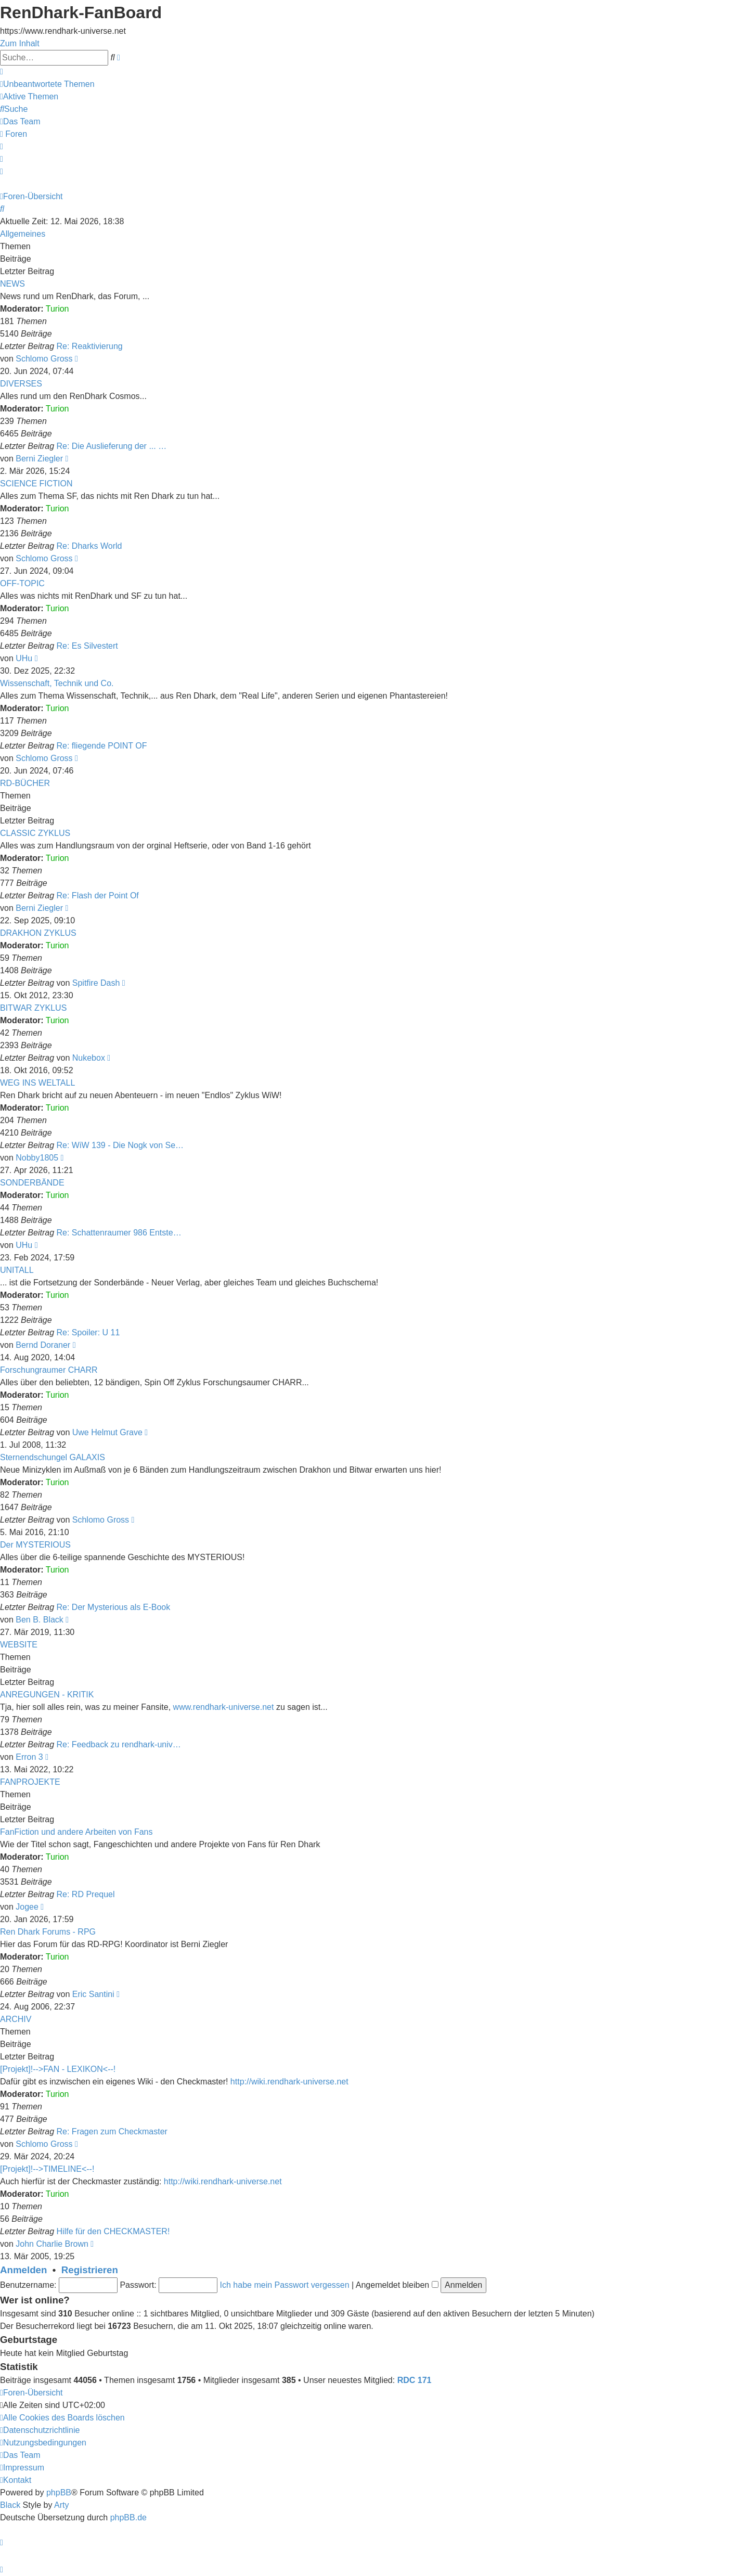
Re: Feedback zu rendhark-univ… (119, 1744)
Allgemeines (22, 233)
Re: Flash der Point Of (98, 895)
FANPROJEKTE (30, 1782)
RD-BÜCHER (25, 783)
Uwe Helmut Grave (107, 1432)
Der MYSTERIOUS (35, 1544)
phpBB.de (128, 2517)
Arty (61, 2505)
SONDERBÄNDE (32, 1182)
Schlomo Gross (44, 358)
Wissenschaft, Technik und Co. (56, 683)
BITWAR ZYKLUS (33, 1007)
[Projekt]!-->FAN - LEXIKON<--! (57, 2069)
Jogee (27, 1906)
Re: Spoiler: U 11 (88, 1332)
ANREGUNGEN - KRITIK (47, 1694)
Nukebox (88, 1057)
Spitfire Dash (96, 982)
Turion (57, 308)
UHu (24, 658)
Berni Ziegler (39, 458)
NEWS (12, 283)
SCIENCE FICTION (36, 483)
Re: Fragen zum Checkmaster (112, 2131)
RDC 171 (414, 2380)
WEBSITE (18, 1644)
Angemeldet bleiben (397, 2285)
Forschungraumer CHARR (49, 1370)
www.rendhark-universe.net (223, 1707)
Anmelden (23, 2269)
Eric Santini (93, 1994)
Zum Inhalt (20, 43)
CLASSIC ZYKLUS (35, 833)
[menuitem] (47, 84)
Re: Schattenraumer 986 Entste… (119, 1232)
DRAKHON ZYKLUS (38, 933)
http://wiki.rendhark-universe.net (289, 2081)
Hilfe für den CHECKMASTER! (113, 2231)
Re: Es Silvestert (87, 645)
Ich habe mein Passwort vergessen (285, 2285)
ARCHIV (15, 2019)
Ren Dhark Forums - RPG (48, 1931)
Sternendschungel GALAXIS (52, 1457)
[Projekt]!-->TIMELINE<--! (47, 2169)
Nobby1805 (37, 1157)
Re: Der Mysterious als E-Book (114, 1607)
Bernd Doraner (43, 1345)
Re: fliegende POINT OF (102, 745)
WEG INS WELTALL (37, 1082)
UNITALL (17, 1270)
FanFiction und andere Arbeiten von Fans (76, 1831)
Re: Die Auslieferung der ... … (112, 446)
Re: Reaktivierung (90, 346)
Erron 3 (29, 1757)
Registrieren (89, 2269)
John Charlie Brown (52, 2243)
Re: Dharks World (89, 546)
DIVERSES (21, 383)
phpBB (58, 2492)
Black (10, 2505)
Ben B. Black (39, 1619)
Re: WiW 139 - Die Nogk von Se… (120, 1145)
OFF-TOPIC (22, 583)
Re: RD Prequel (86, 1894)
